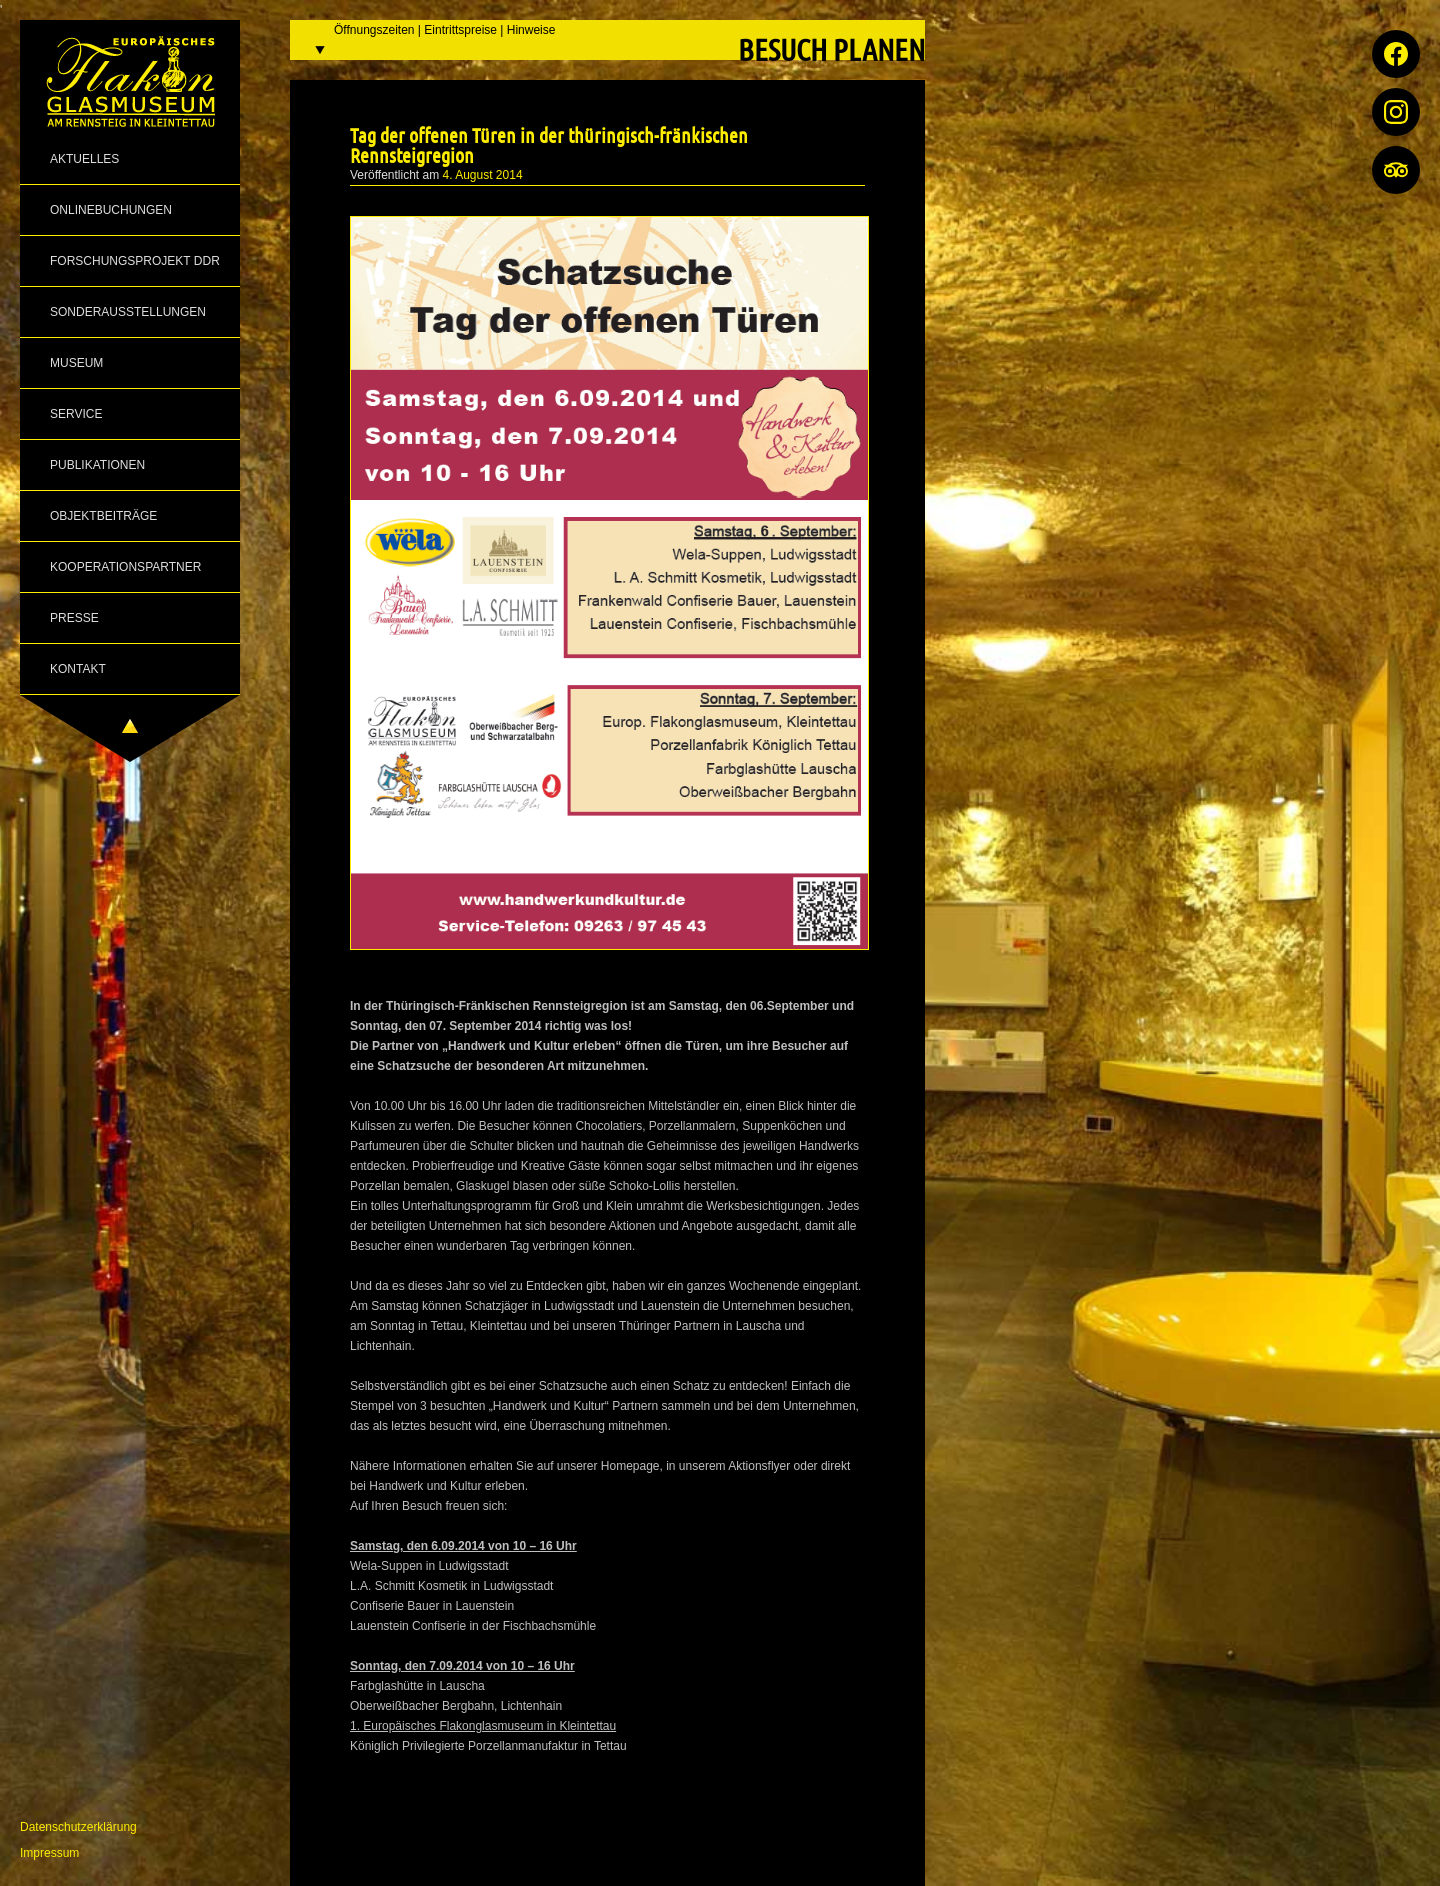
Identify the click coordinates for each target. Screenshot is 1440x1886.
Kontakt (78, 669)
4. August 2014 (483, 175)
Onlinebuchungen (111, 210)
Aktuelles (84, 159)
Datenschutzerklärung (78, 1827)
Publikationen (97, 465)
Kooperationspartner (125, 567)
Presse (74, 618)
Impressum (49, 1853)
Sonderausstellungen (128, 312)
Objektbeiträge (103, 516)
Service (76, 414)
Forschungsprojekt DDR (135, 261)
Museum (76, 363)
